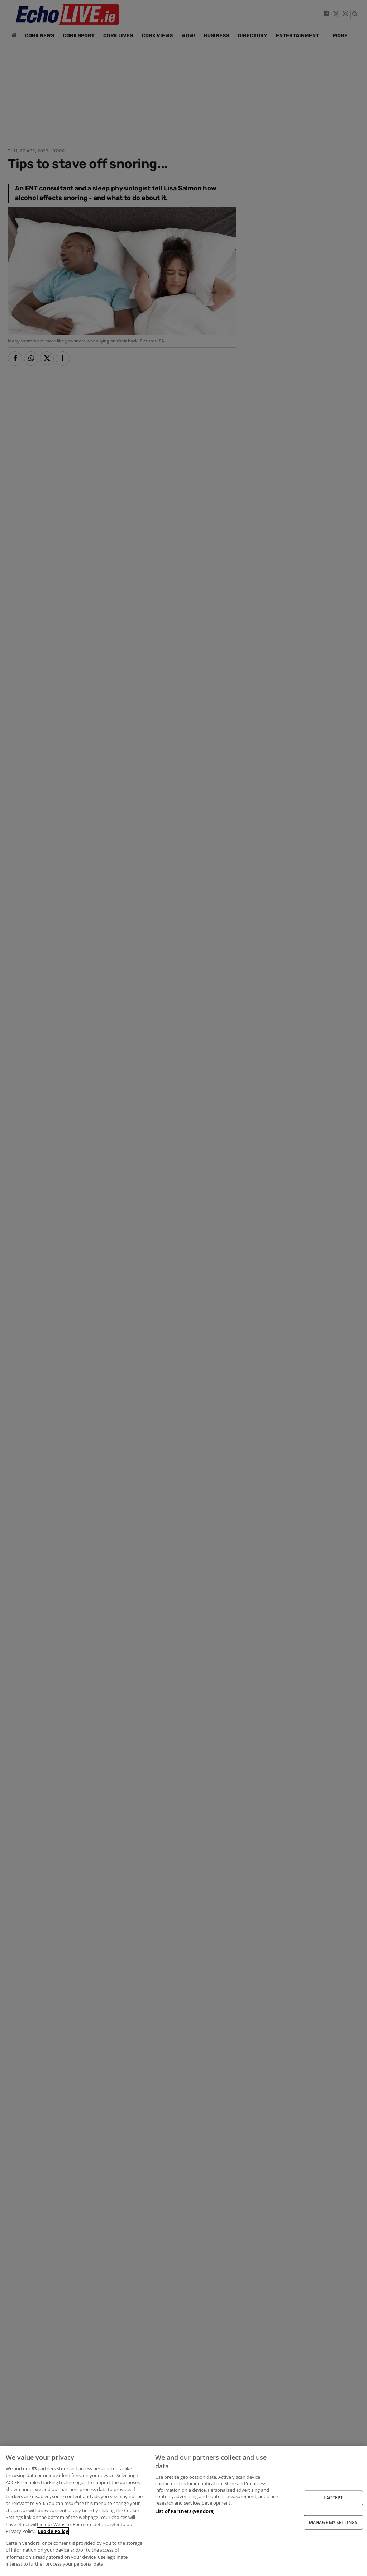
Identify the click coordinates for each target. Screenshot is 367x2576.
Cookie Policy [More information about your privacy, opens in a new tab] (53, 2531)
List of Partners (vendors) (184, 2511)
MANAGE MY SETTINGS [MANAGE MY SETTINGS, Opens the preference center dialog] (333, 2522)
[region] (183, 2511)
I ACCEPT (333, 2498)
